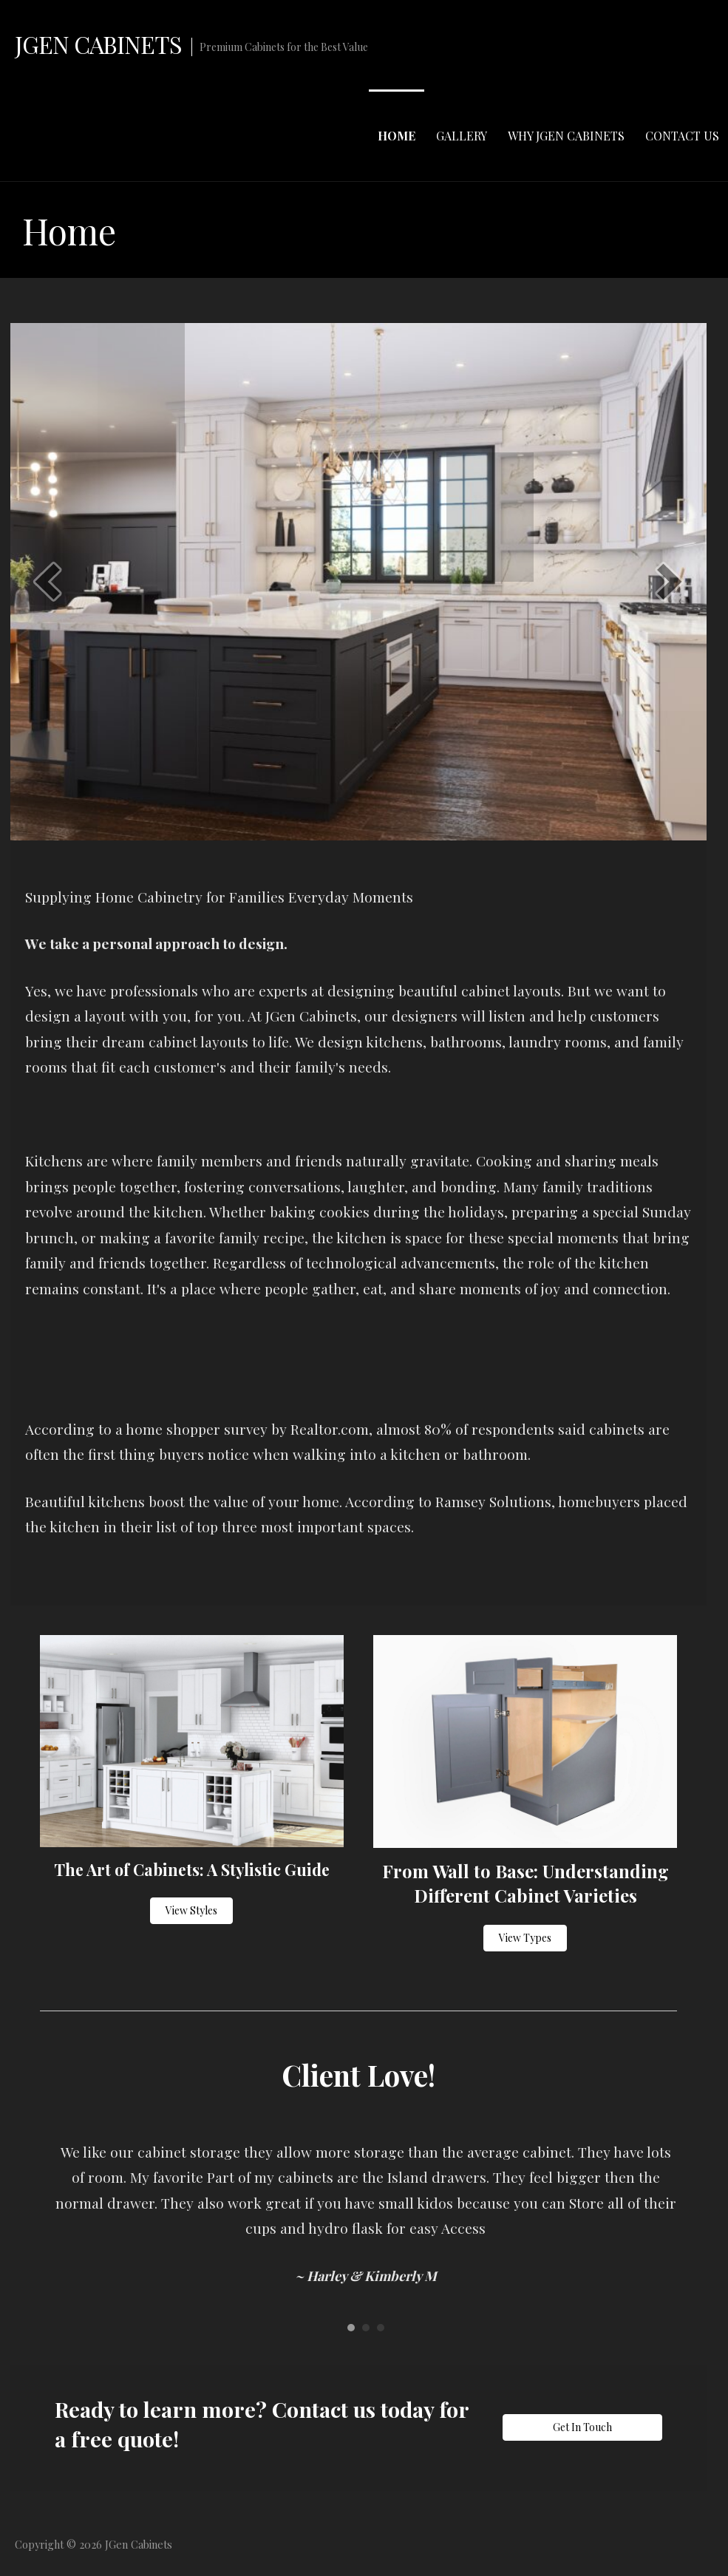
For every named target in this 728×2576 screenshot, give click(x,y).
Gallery (461, 135)
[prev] (47, 581)
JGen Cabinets (99, 44)
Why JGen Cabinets (566, 135)
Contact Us (682, 135)
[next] (670, 581)
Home (396, 135)
